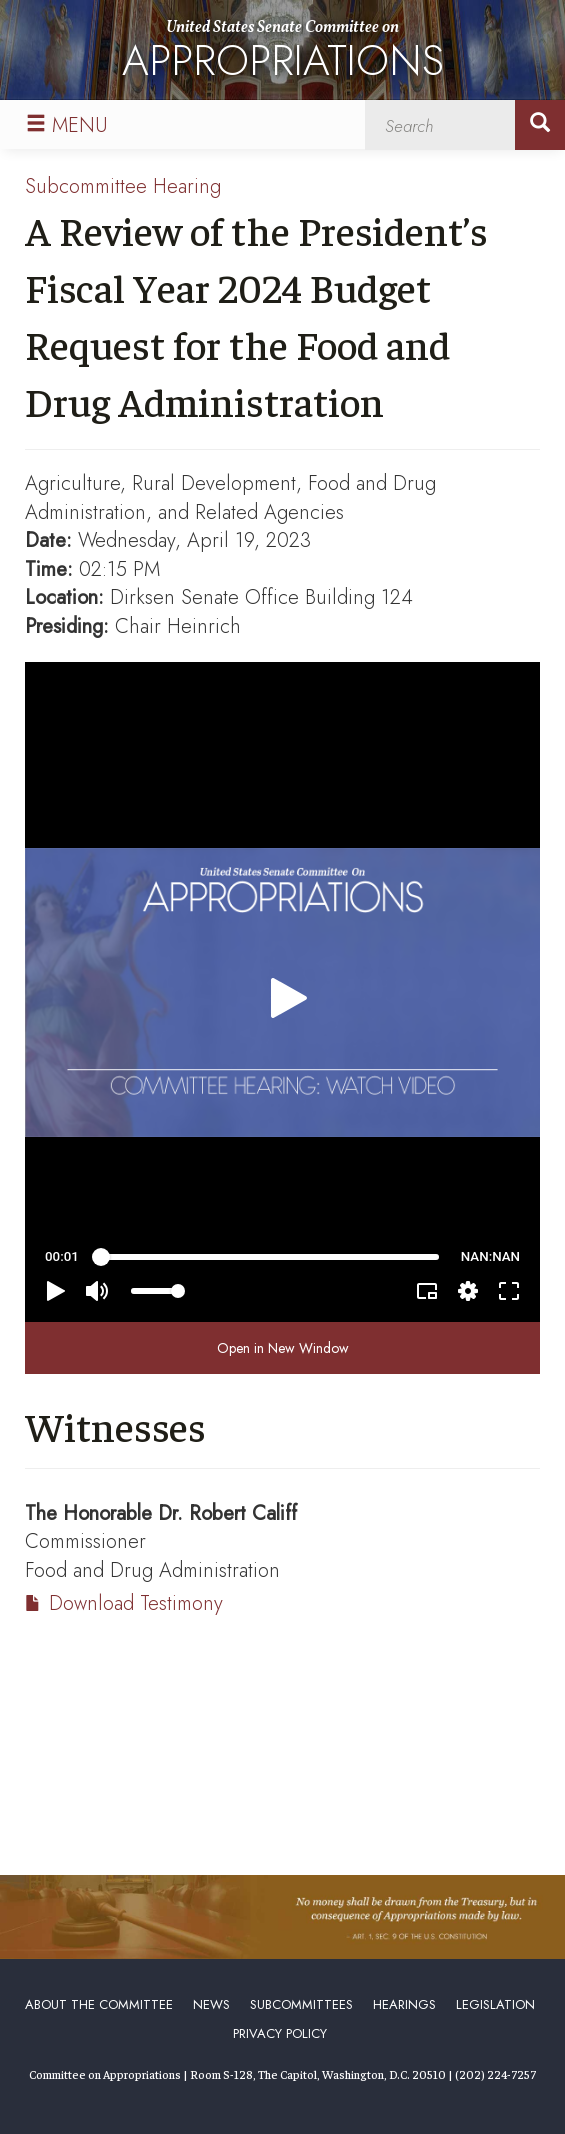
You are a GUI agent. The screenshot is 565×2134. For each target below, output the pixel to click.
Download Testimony (136, 1603)
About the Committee (99, 2004)
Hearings (404, 2004)
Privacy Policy (280, 2033)
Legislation (495, 2004)
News (211, 2004)
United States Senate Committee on (283, 54)
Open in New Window (283, 1348)
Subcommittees (301, 2004)
